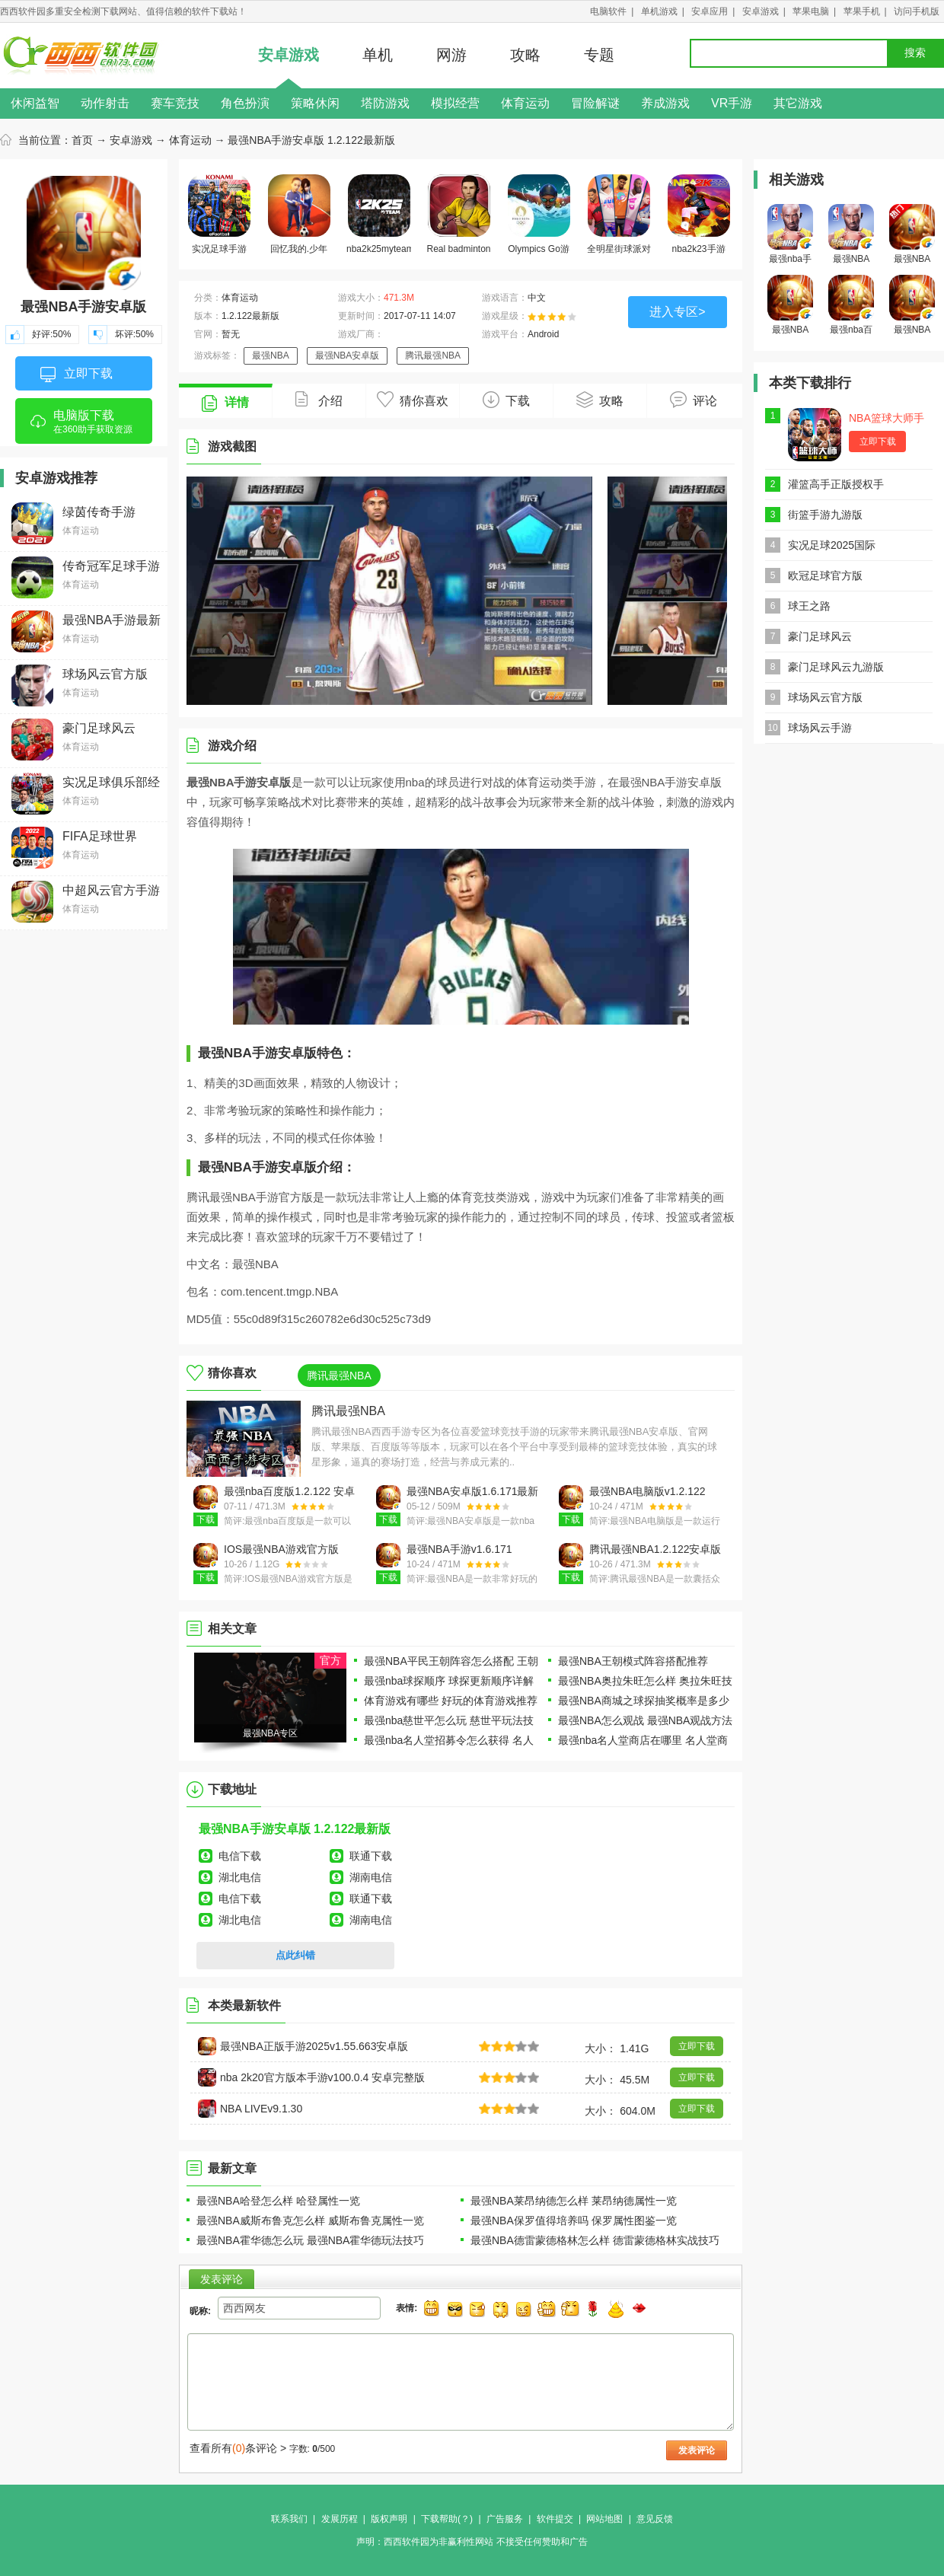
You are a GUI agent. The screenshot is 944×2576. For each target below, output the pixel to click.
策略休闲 (315, 103)
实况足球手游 (219, 214)
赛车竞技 (175, 103)
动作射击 (105, 103)
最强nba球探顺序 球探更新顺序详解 (449, 1681)
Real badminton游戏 (458, 217)
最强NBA (270, 355)
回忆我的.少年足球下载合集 (299, 217)
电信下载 (239, 1856)
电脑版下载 (83, 426)
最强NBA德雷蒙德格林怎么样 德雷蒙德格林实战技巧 (594, 2240)
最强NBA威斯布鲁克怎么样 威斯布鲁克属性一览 (310, 2220)
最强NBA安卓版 (347, 355)
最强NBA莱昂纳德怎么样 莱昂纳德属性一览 (573, 2201)
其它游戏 (797, 103)
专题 (599, 54)
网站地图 (604, 2519)
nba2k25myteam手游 (378, 217)
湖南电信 (370, 1877)
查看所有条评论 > (238, 2448)
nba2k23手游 (699, 214)
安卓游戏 (760, 11)
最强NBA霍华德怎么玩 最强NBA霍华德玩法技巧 (310, 2240)
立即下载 (76, 374)
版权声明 (389, 2519)
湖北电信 (239, 1877)
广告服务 (504, 2519)
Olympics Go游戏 (539, 217)
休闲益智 (35, 103)
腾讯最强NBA (433, 355)
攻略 (525, 54)
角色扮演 (245, 103)
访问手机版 (916, 11)
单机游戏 (659, 11)
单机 (377, 54)
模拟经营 (455, 103)
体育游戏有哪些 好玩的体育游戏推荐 (450, 1700)
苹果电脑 (811, 11)
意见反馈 (654, 2519)
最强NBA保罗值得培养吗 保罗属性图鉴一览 (573, 2220)
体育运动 (525, 103)
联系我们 (289, 2519)
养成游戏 (665, 103)
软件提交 (555, 2519)
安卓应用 (709, 11)
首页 (82, 140)
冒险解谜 (595, 103)
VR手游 (731, 103)
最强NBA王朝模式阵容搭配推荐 (633, 1661)
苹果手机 (862, 11)
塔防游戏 (385, 103)
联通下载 (370, 1856)
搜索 (915, 53)
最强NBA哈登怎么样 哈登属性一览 (278, 2201)
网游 (451, 54)
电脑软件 (608, 11)
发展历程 (339, 2519)
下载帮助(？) (447, 2519)
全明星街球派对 (619, 214)
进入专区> (677, 311)
